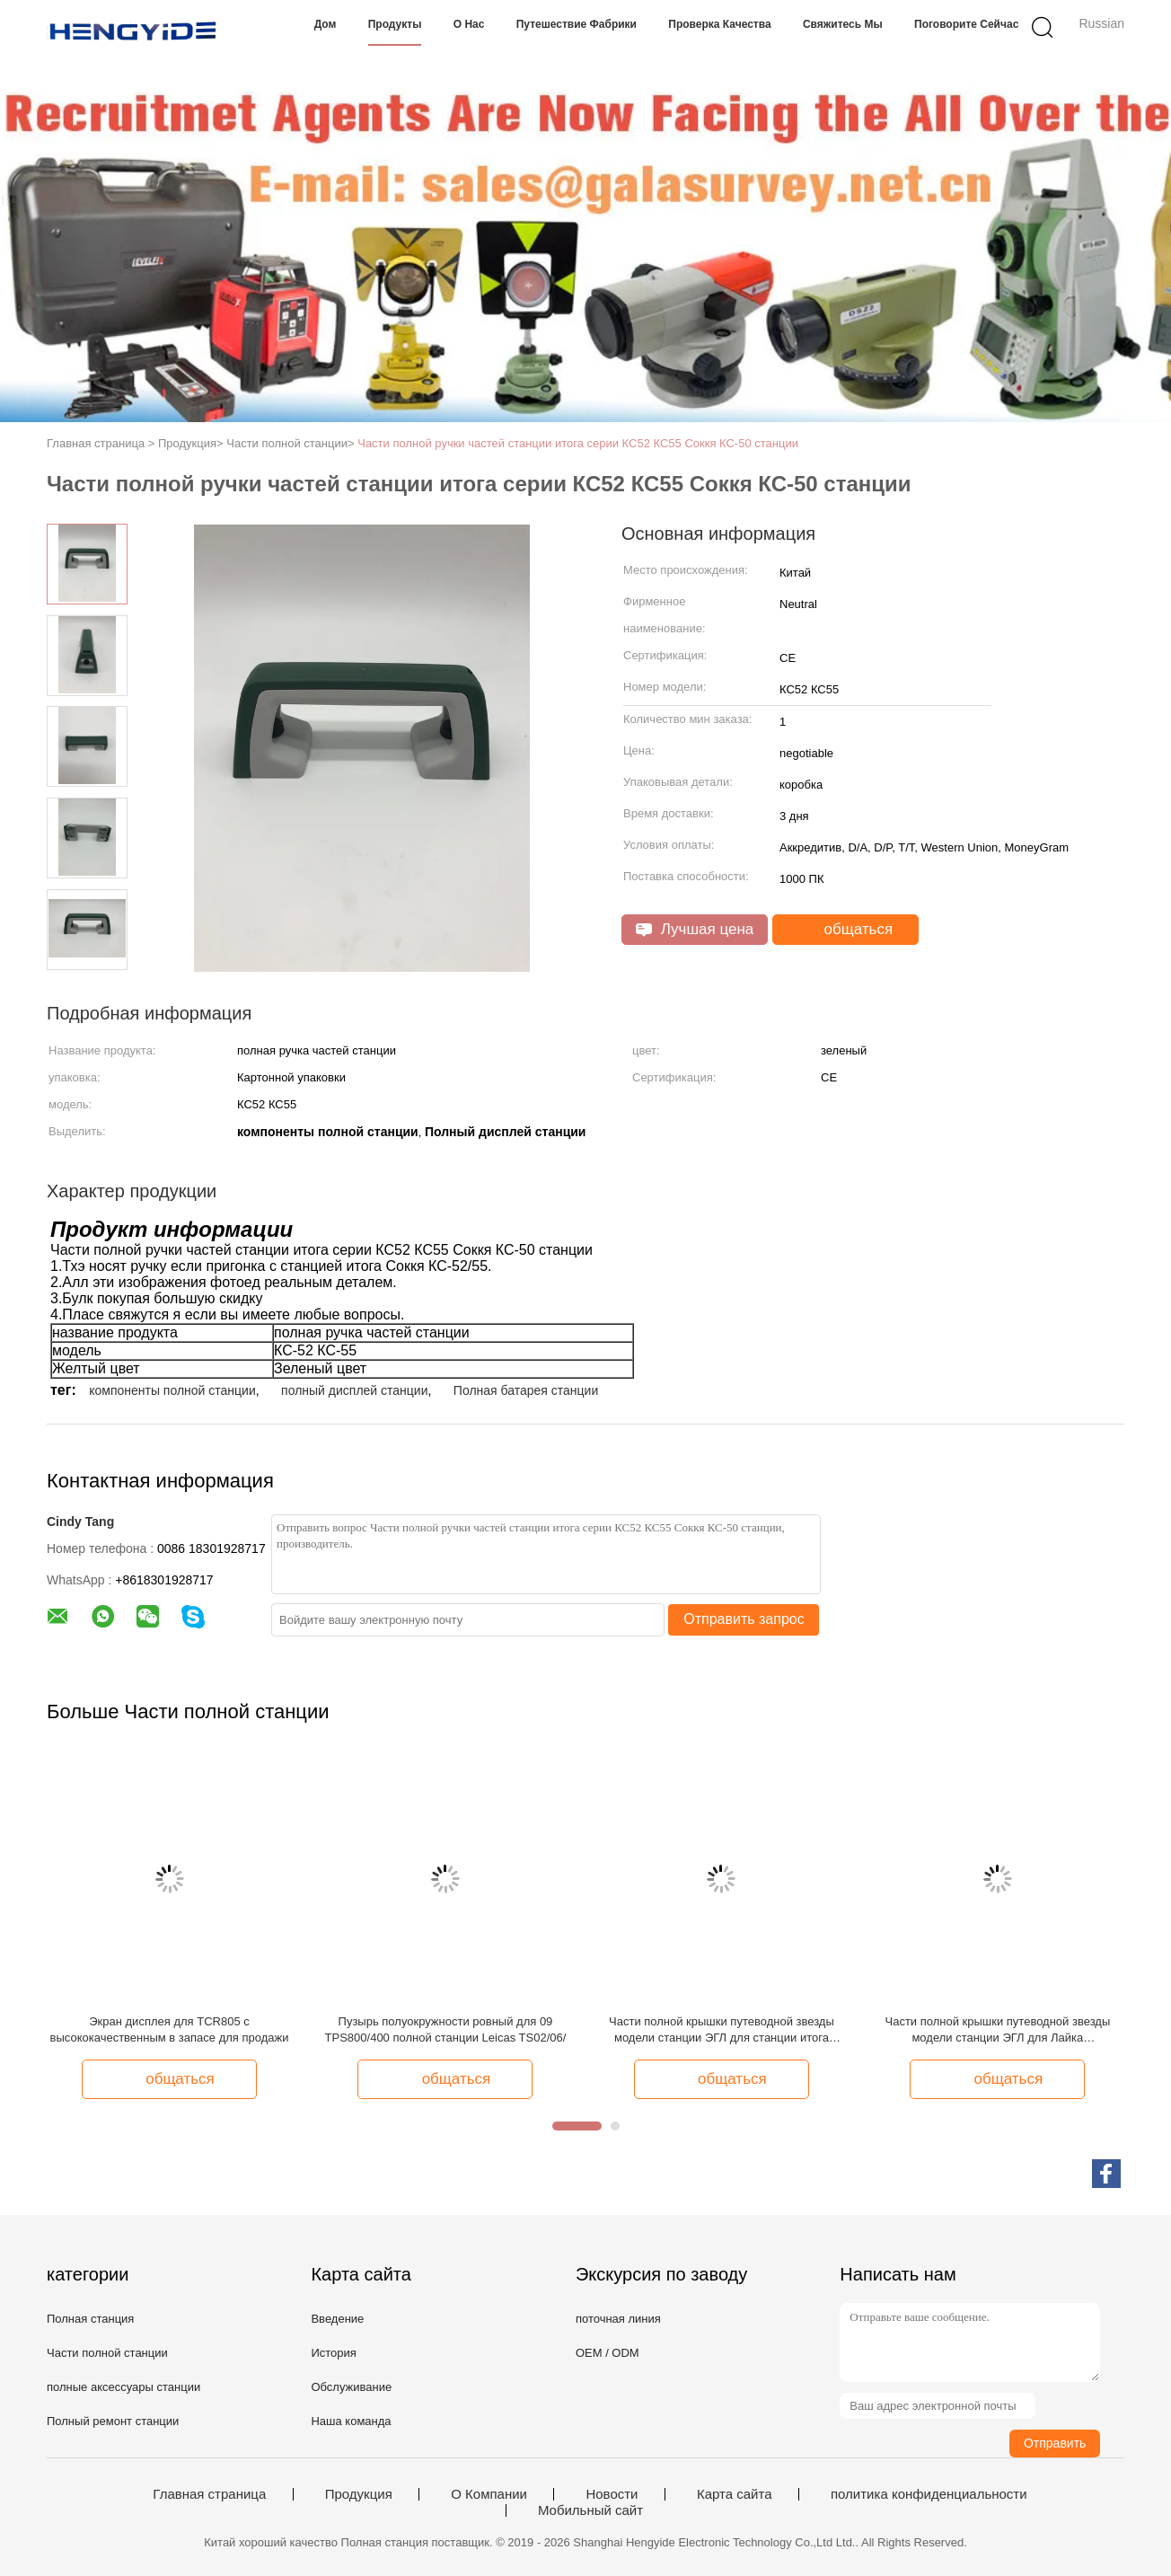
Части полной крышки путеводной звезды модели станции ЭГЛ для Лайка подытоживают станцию (997, 2030)
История (333, 2353)
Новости (612, 2494)
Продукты (395, 24)
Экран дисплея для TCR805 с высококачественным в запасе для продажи (169, 2029)
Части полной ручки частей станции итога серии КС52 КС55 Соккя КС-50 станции (577, 443)
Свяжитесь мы (843, 24)
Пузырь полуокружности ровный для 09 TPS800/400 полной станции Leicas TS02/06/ (446, 2029)
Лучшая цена (694, 929)
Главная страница (209, 2494)
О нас (469, 24)
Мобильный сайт (590, 2510)
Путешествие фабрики (576, 24)
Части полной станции (107, 2353)
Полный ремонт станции (113, 2421)
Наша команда (351, 2421)
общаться (847, 930)
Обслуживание (351, 2387)
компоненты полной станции (172, 1390)
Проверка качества (719, 24)
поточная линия (618, 2318)
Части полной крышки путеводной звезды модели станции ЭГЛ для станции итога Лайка (721, 2030)
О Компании (489, 2494)
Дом (325, 24)
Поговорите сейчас (966, 24)
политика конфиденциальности (929, 2494)
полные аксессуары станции (123, 2387)
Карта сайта (734, 2494)
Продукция (358, 2494)
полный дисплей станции (354, 1390)
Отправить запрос (743, 1619)
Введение (337, 2318)
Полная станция (90, 2318)
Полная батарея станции (525, 1390)
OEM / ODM (607, 2353)
